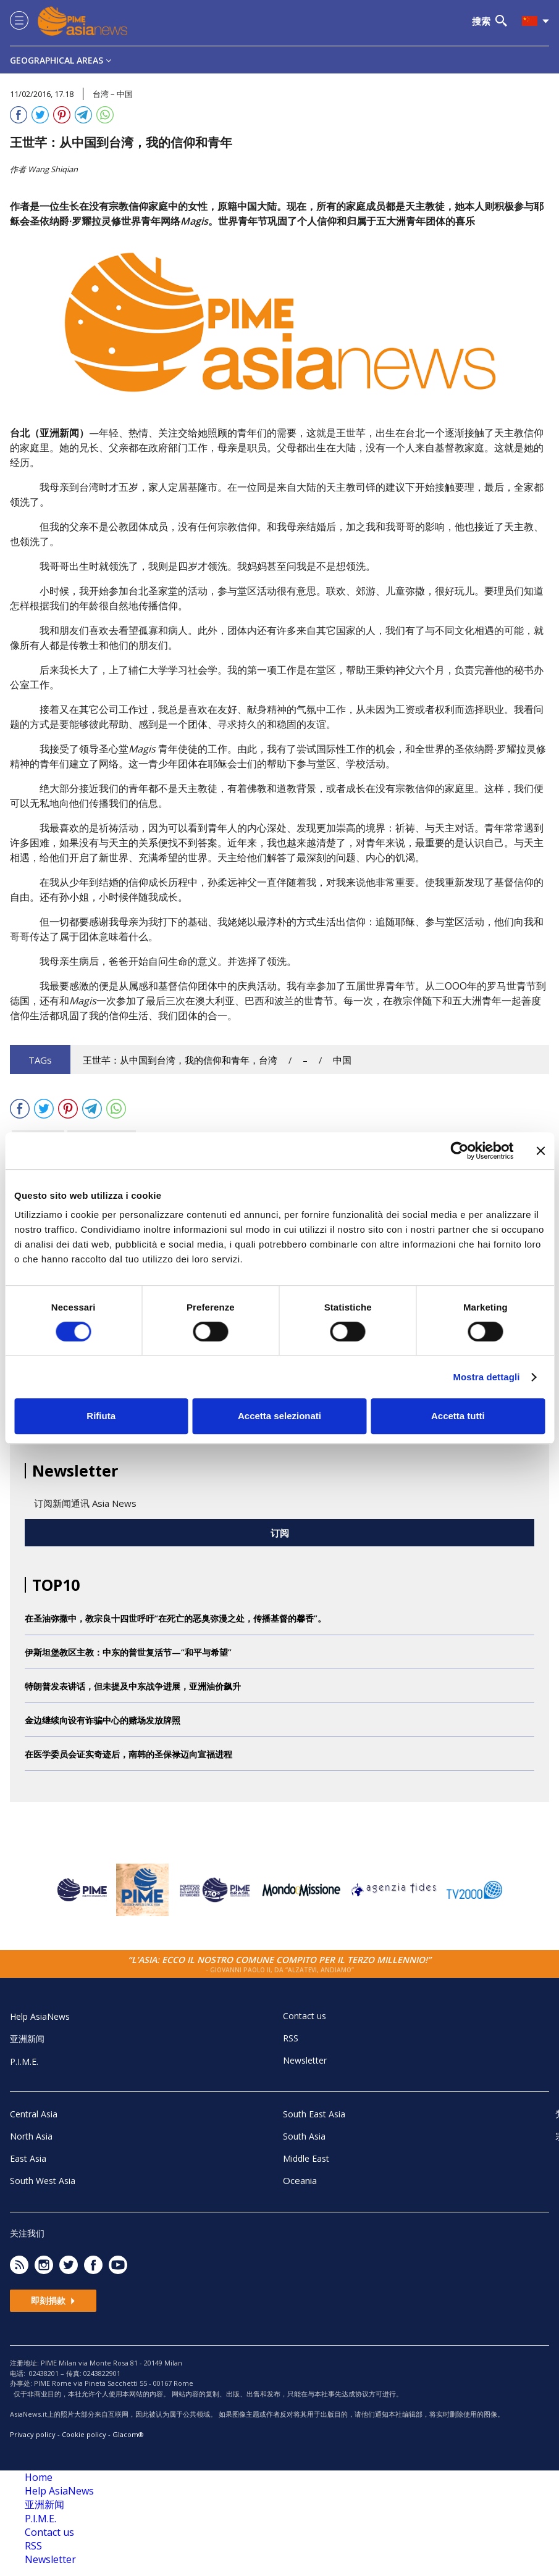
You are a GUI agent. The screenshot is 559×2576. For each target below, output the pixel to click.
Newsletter (305, 2060)
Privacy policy (33, 2434)
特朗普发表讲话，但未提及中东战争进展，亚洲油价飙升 (133, 1686)
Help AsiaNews (40, 2016)
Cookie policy (84, 2434)
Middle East (306, 2158)
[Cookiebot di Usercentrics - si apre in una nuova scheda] (459, 1150)
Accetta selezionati (279, 1416)
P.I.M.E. (24, 2061)
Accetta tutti (458, 1416)
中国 (342, 1060)
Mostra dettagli (486, 1377)
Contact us (304, 2016)
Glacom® (128, 2434)
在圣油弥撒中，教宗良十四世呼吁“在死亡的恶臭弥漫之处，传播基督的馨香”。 (175, 1618)
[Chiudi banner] (540, 1150)
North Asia (31, 2136)
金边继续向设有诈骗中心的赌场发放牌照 (102, 1720)
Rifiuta (101, 1416)
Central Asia (33, 2114)
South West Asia (42, 2180)
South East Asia (314, 2114)
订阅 (280, 1533)
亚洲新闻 (27, 2039)
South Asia (304, 2136)
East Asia (28, 2158)
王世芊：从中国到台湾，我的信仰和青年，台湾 (180, 1060)
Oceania (300, 2180)
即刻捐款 (53, 2300)
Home (39, 2477)
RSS (290, 2038)
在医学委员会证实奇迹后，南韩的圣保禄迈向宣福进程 (128, 1754)
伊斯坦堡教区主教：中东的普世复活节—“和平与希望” (128, 1652)
